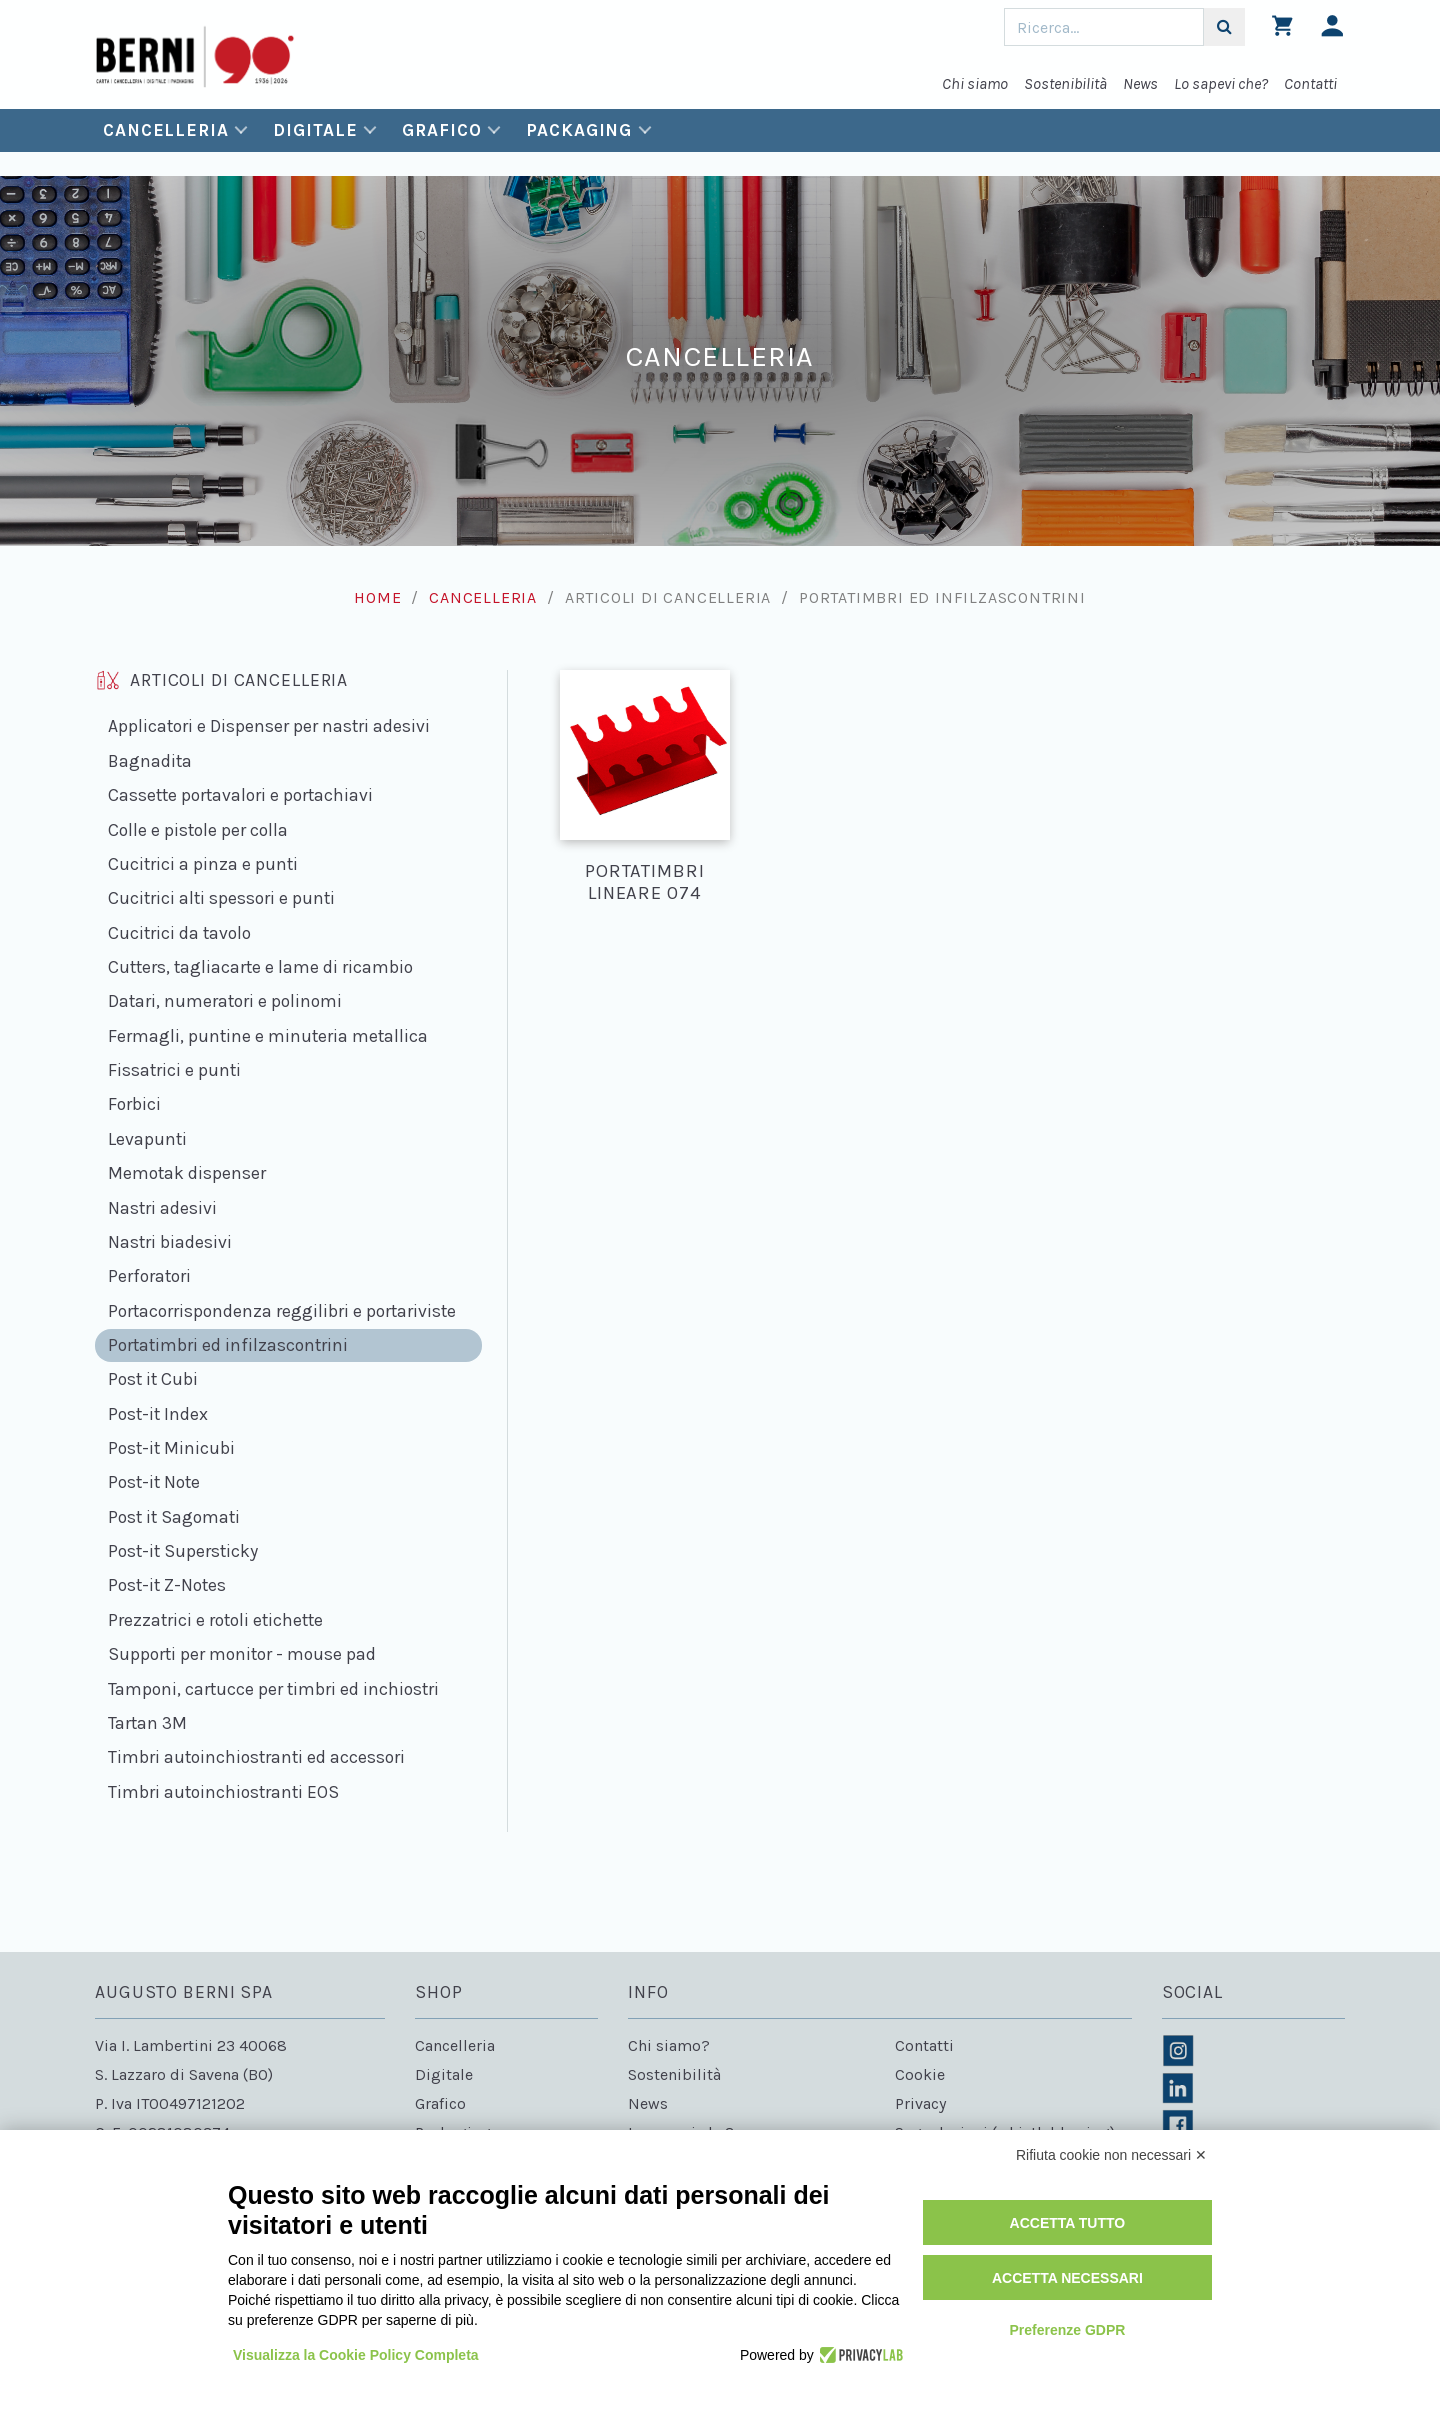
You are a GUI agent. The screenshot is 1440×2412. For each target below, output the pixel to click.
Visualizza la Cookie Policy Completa (356, 2355)
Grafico (441, 130)
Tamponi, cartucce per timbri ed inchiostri (273, 1689)
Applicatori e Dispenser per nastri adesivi (269, 726)
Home (377, 597)
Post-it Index (158, 1414)
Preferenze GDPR (1067, 2330)
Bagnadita (150, 761)
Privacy (920, 2103)
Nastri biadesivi (170, 1242)
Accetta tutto (1068, 2223)
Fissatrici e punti (174, 1070)
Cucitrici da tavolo (179, 933)
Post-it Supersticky (183, 1551)
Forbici (134, 1104)
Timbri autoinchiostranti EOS (223, 1792)
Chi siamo (975, 83)
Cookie (920, 2074)
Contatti (1310, 83)
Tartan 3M (147, 1723)
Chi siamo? (669, 2045)
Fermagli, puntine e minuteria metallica (268, 1036)
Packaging (579, 130)
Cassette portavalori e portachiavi (240, 795)
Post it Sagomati (174, 1517)
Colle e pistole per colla (198, 830)
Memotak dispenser (187, 1173)
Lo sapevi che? (1221, 83)
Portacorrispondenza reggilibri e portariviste (282, 1311)
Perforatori (149, 1276)
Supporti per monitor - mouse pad (242, 1654)
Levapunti (147, 1139)
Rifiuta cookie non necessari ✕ (1111, 2155)
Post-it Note (154, 1482)
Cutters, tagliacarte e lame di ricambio (260, 967)
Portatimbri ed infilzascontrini (228, 1345)
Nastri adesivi (162, 1208)
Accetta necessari (1067, 2278)
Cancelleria (166, 130)
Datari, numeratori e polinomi (225, 1001)
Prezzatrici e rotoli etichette (215, 1620)
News (1140, 83)
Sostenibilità (1065, 83)
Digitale (315, 130)
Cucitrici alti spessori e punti (221, 898)
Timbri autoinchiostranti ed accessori (256, 1757)
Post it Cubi (153, 1379)
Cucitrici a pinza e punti (203, 864)
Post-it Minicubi (171, 1448)
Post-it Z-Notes (167, 1585)
